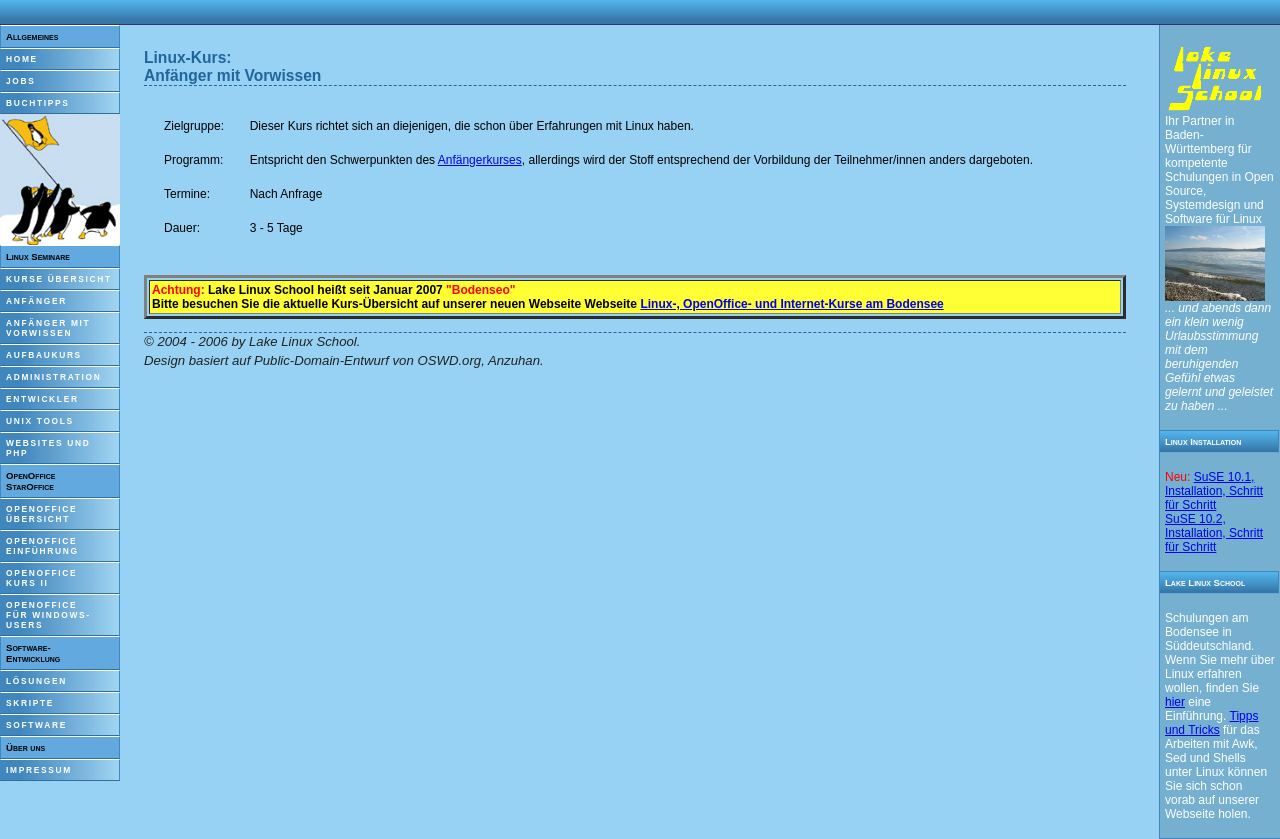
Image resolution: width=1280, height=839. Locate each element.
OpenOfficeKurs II (41, 578)
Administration (53, 377)
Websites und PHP (48, 448)
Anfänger (36, 301)
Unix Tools (40, 421)
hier (1175, 702)
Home (22, 59)
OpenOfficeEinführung (42, 546)
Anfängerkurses (480, 160)
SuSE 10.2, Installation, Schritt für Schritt (1214, 533)
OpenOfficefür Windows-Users (48, 615)
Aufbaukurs (44, 355)
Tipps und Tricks (1211, 723)
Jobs (21, 81)
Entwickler (42, 399)
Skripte (30, 703)
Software (36, 725)
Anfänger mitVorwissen (48, 328)
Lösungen (36, 681)
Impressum (39, 770)
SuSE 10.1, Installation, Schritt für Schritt (1214, 491)
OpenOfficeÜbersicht (41, 514)
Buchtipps (38, 103)
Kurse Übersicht (59, 279)
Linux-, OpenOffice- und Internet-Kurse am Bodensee (791, 304)
